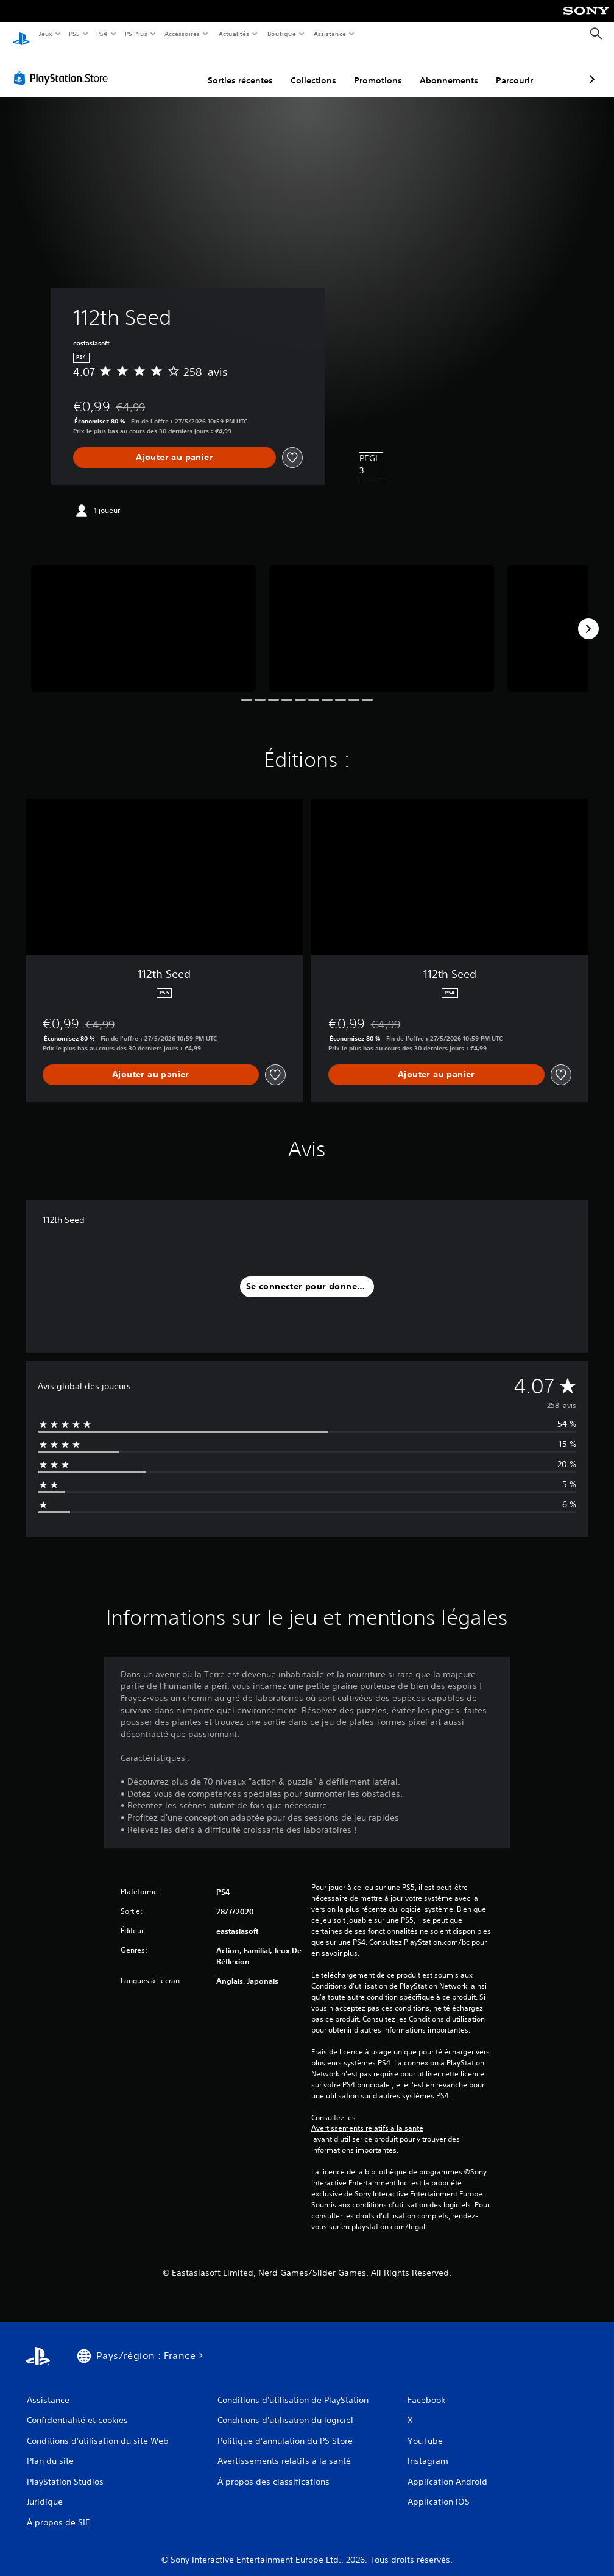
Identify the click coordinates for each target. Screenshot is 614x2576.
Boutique (281, 33)
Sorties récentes (175, 68)
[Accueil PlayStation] (21, 34)
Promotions (313, 68)
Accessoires (182, 33)
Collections (249, 68)
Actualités (233, 33)
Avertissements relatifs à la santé (367, 2116)
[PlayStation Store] (63, 66)
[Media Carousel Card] (143, 617)
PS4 (102, 33)
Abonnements (384, 68)
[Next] (588, 617)
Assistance (330, 33)
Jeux (45, 33)
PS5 (74, 33)
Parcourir (449, 68)
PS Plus (135, 33)
